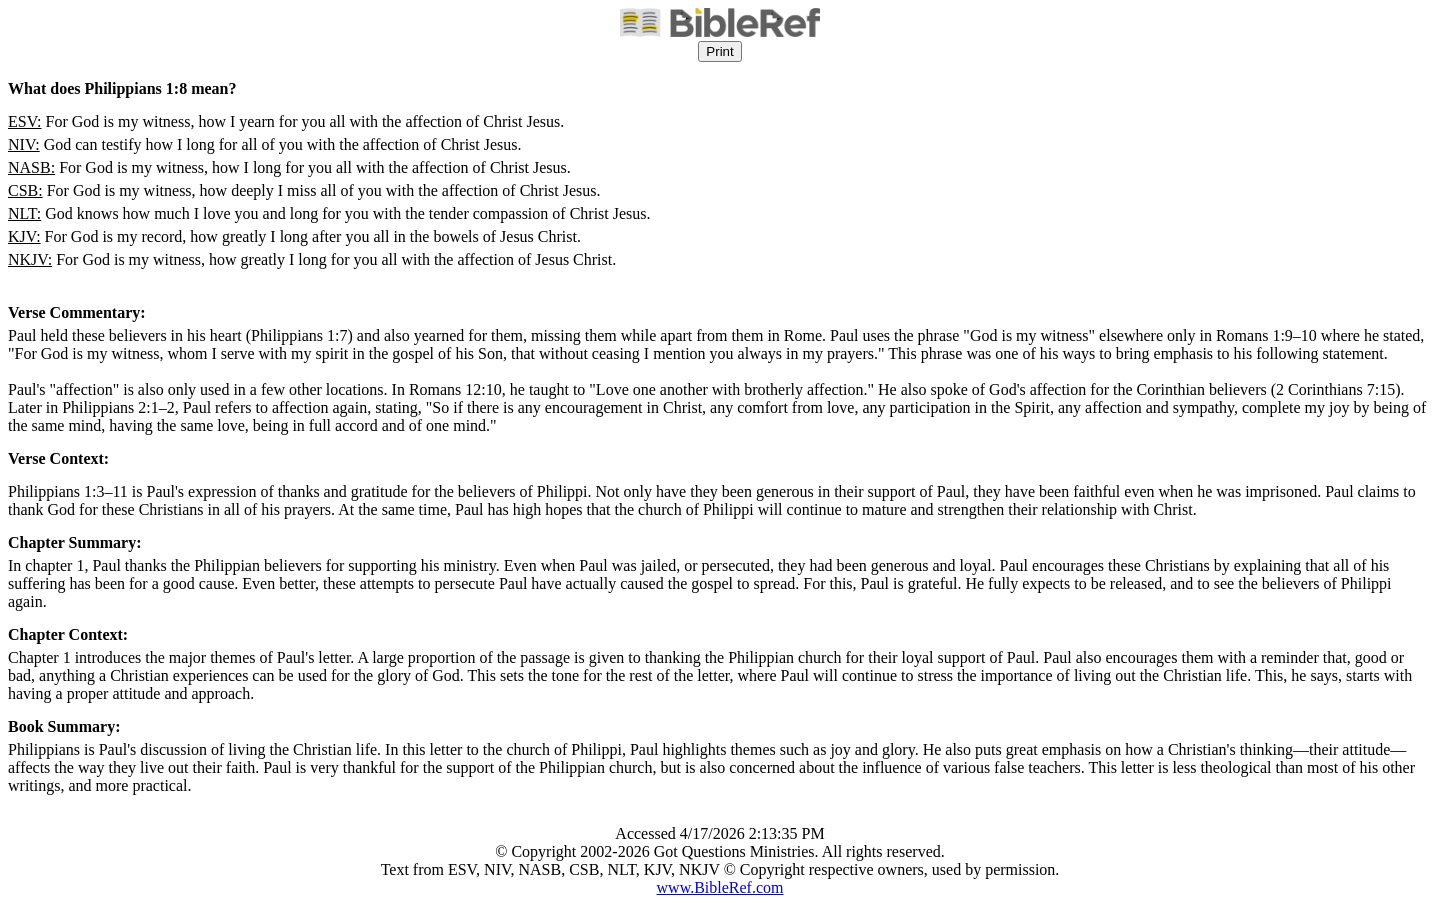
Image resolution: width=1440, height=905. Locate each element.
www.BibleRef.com (720, 887)
